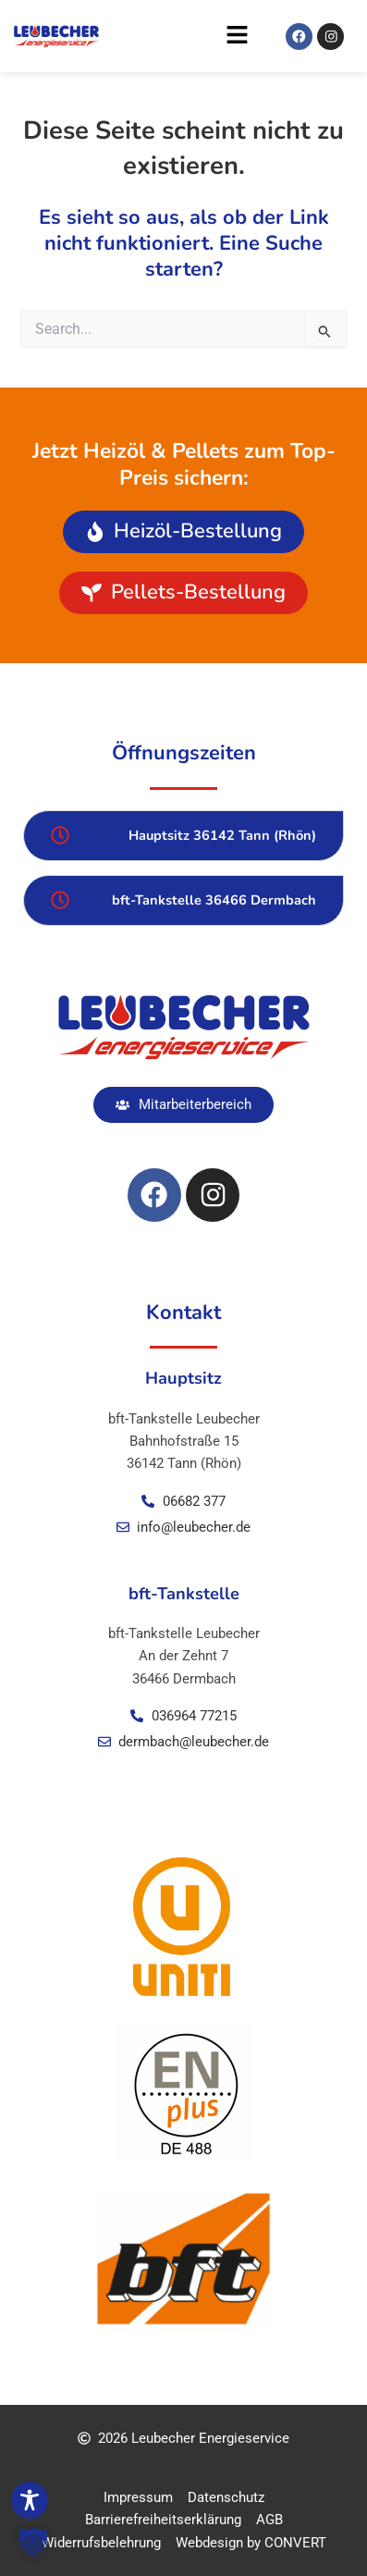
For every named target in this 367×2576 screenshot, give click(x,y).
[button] (179, 39)
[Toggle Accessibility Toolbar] (29, 2500)
